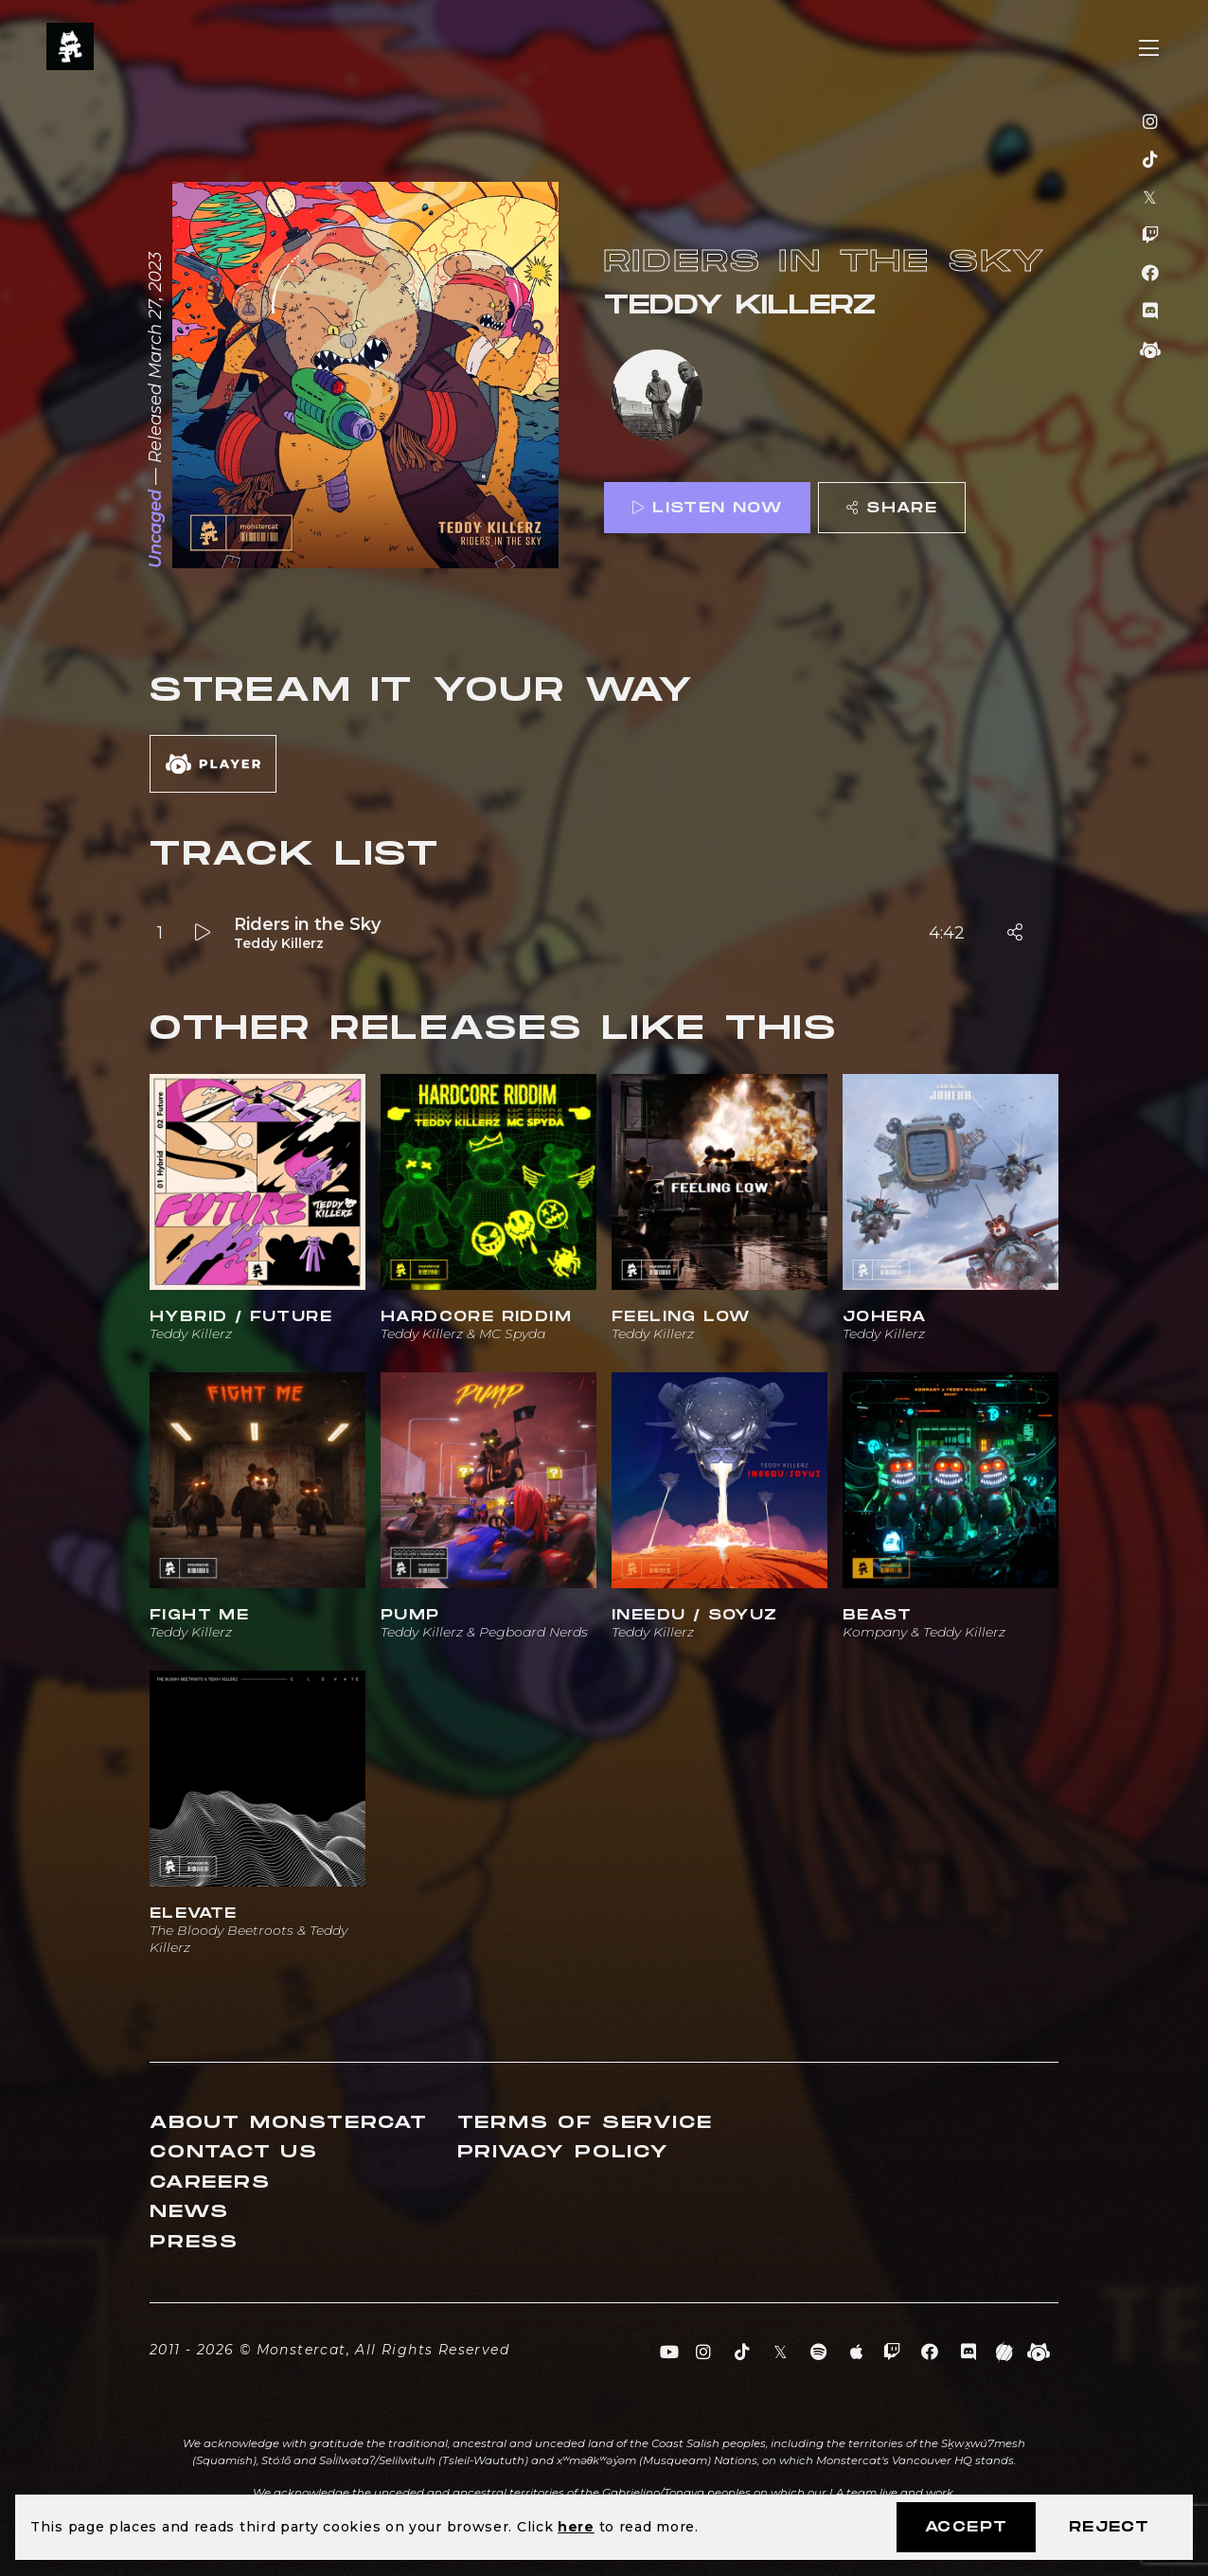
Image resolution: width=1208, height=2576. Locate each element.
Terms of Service (585, 2123)
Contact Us (234, 2152)
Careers (210, 2182)
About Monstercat (289, 2123)
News (189, 2212)
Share (891, 508)
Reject (1109, 2527)
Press (194, 2242)
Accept (966, 2527)
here (576, 2526)
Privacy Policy (563, 2152)
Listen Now (707, 508)
